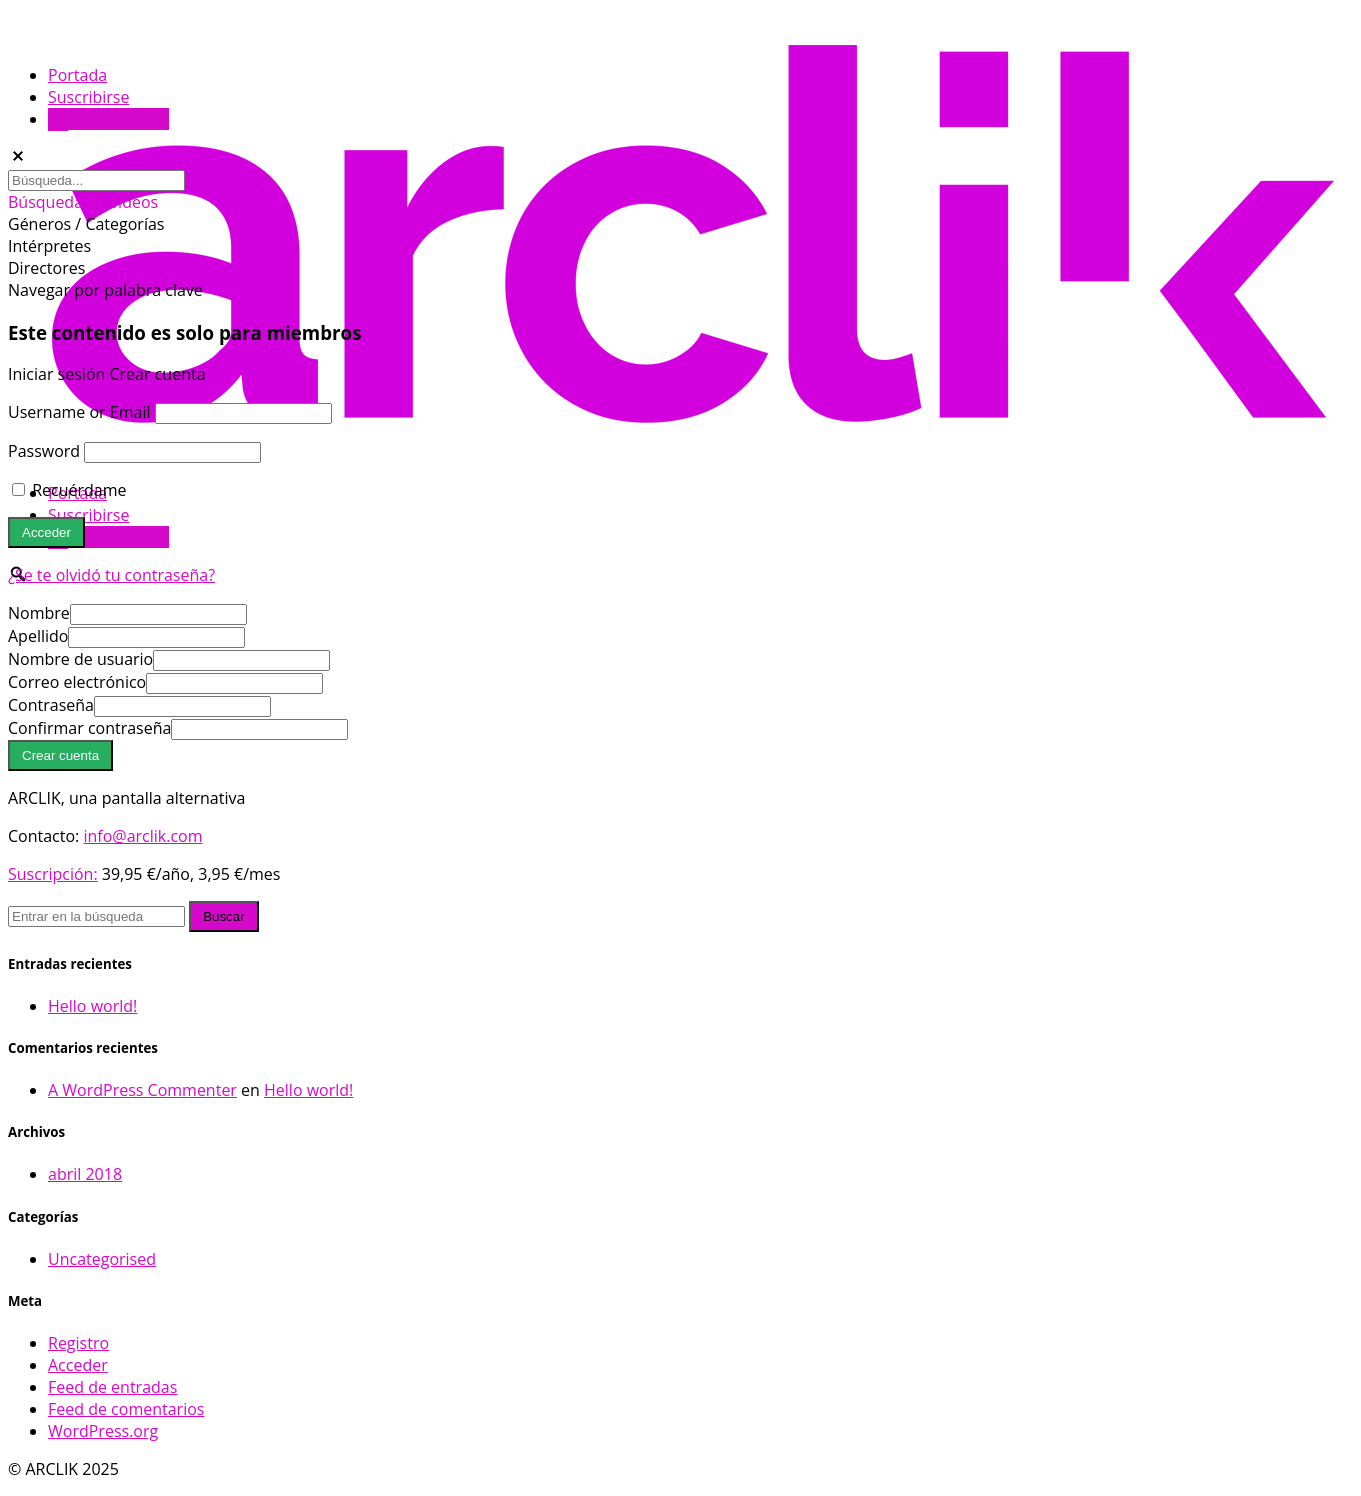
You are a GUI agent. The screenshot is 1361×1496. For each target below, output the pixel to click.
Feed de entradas (112, 1387)
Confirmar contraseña (89, 728)
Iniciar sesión (108, 537)
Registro (78, 1343)
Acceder (78, 1365)
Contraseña (51, 705)
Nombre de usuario (80, 659)
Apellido (38, 636)
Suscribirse (88, 515)
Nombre (39, 613)
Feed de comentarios (126, 1409)
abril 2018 (85, 1174)
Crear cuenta (157, 374)
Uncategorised (102, 1259)
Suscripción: (53, 874)
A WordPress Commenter (142, 1090)
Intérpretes (49, 246)
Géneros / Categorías (86, 224)
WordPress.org (103, 1431)
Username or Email (79, 412)
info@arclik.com (142, 836)
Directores (46, 268)
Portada (77, 75)
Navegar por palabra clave (105, 290)
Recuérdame (69, 490)
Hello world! (92, 1006)
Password (44, 451)
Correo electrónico (77, 682)
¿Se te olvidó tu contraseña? (111, 575)
